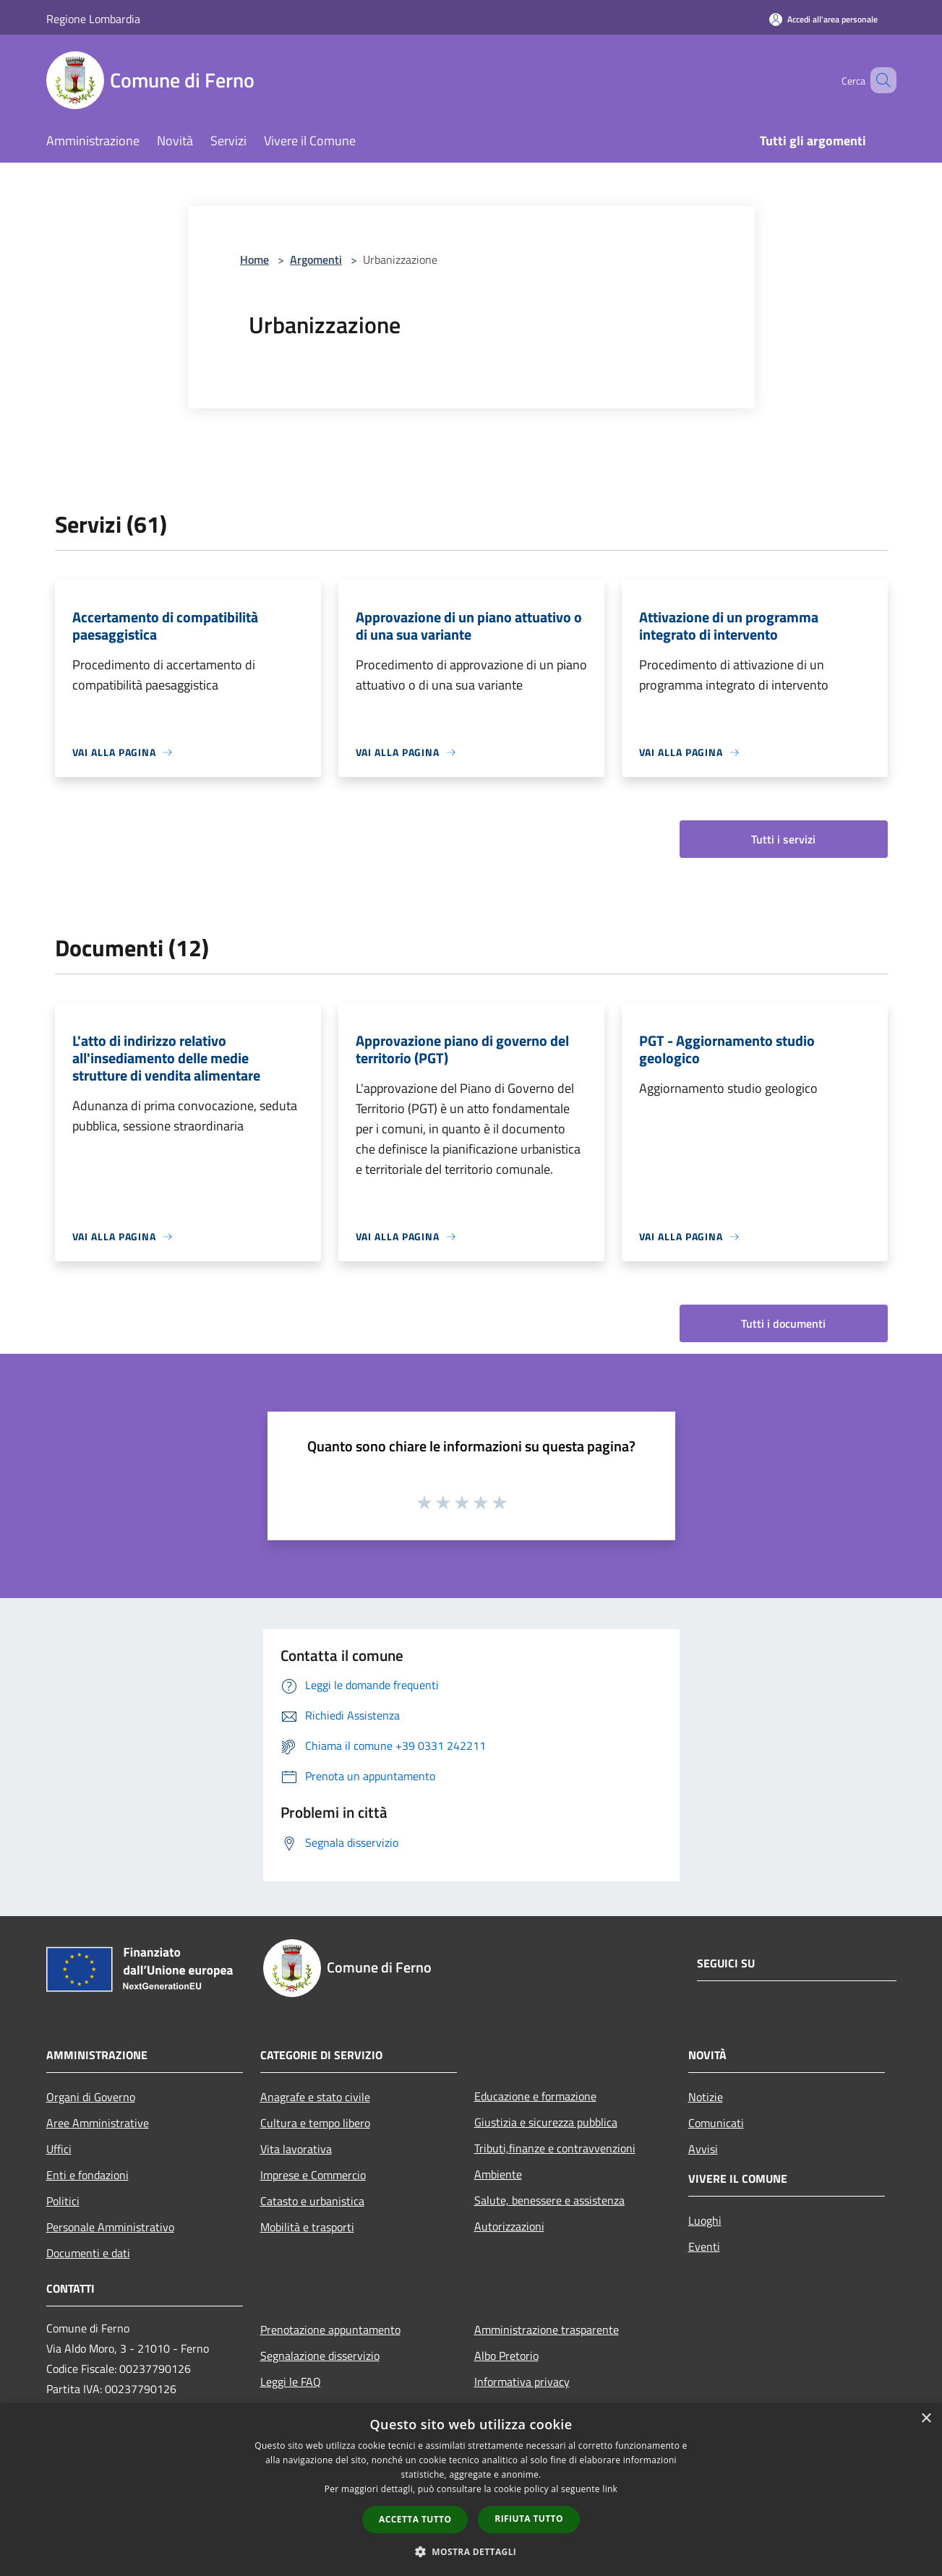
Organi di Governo (90, 2096)
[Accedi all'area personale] (823, 19)
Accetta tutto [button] (415, 2519)
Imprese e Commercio (313, 2175)
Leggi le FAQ (290, 2381)
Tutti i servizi (783, 839)
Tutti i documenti (783, 1323)
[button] (471, 2551)
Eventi (704, 2246)
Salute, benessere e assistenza (549, 2200)
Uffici (59, 2149)
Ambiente (498, 2174)
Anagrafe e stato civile (315, 2096)
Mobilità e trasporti (307, 2227)
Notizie (705, 2096)
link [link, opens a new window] (609, 2489)
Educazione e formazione (535, 2096)
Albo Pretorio (506, 2355)
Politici (63, 2201)
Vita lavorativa (296, 2149)
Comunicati (716, 2122)
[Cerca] (879, 80)
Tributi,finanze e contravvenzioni (554, 2148)
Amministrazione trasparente (546, 2329)
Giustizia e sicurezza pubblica (545, 2122)
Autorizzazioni (509, 2226)
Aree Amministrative (97, 2122)
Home (254, 259)
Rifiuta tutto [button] (528, 2518)
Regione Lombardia (93, 18)
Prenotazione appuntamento (330, 2329)
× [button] (925, 2418)
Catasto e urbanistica (312, 2201)
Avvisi (703, 2149)
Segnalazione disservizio (320, 2355)
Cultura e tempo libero (315, 2122)
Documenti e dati (88, 2253)
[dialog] (471, 2489)
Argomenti (316, 259)
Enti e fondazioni (87, 2175)
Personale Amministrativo (110, 2227)
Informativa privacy (522, 2381)
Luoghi (705, 2220)
